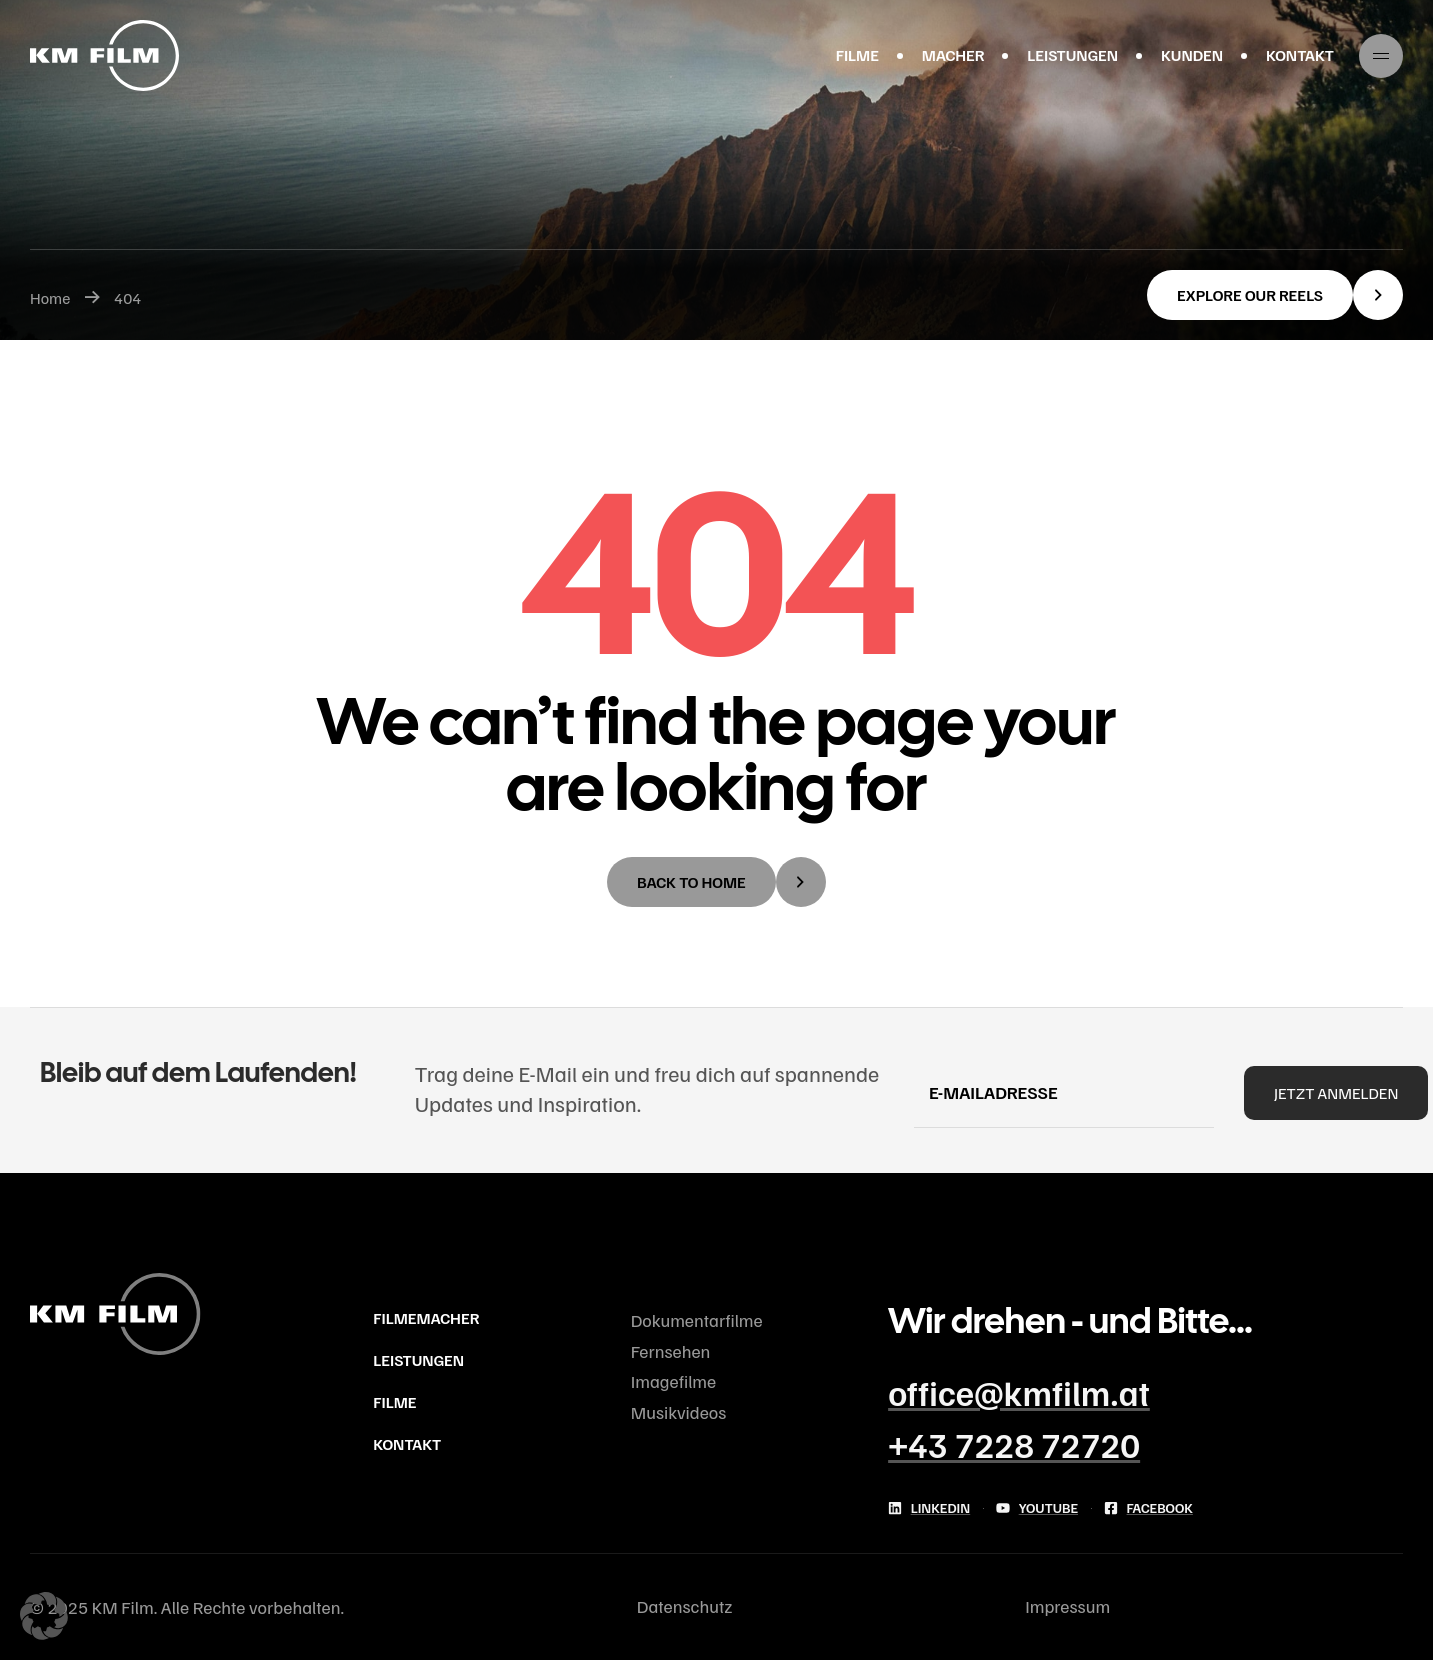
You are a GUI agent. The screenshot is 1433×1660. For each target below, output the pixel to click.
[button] (1275, 295)
